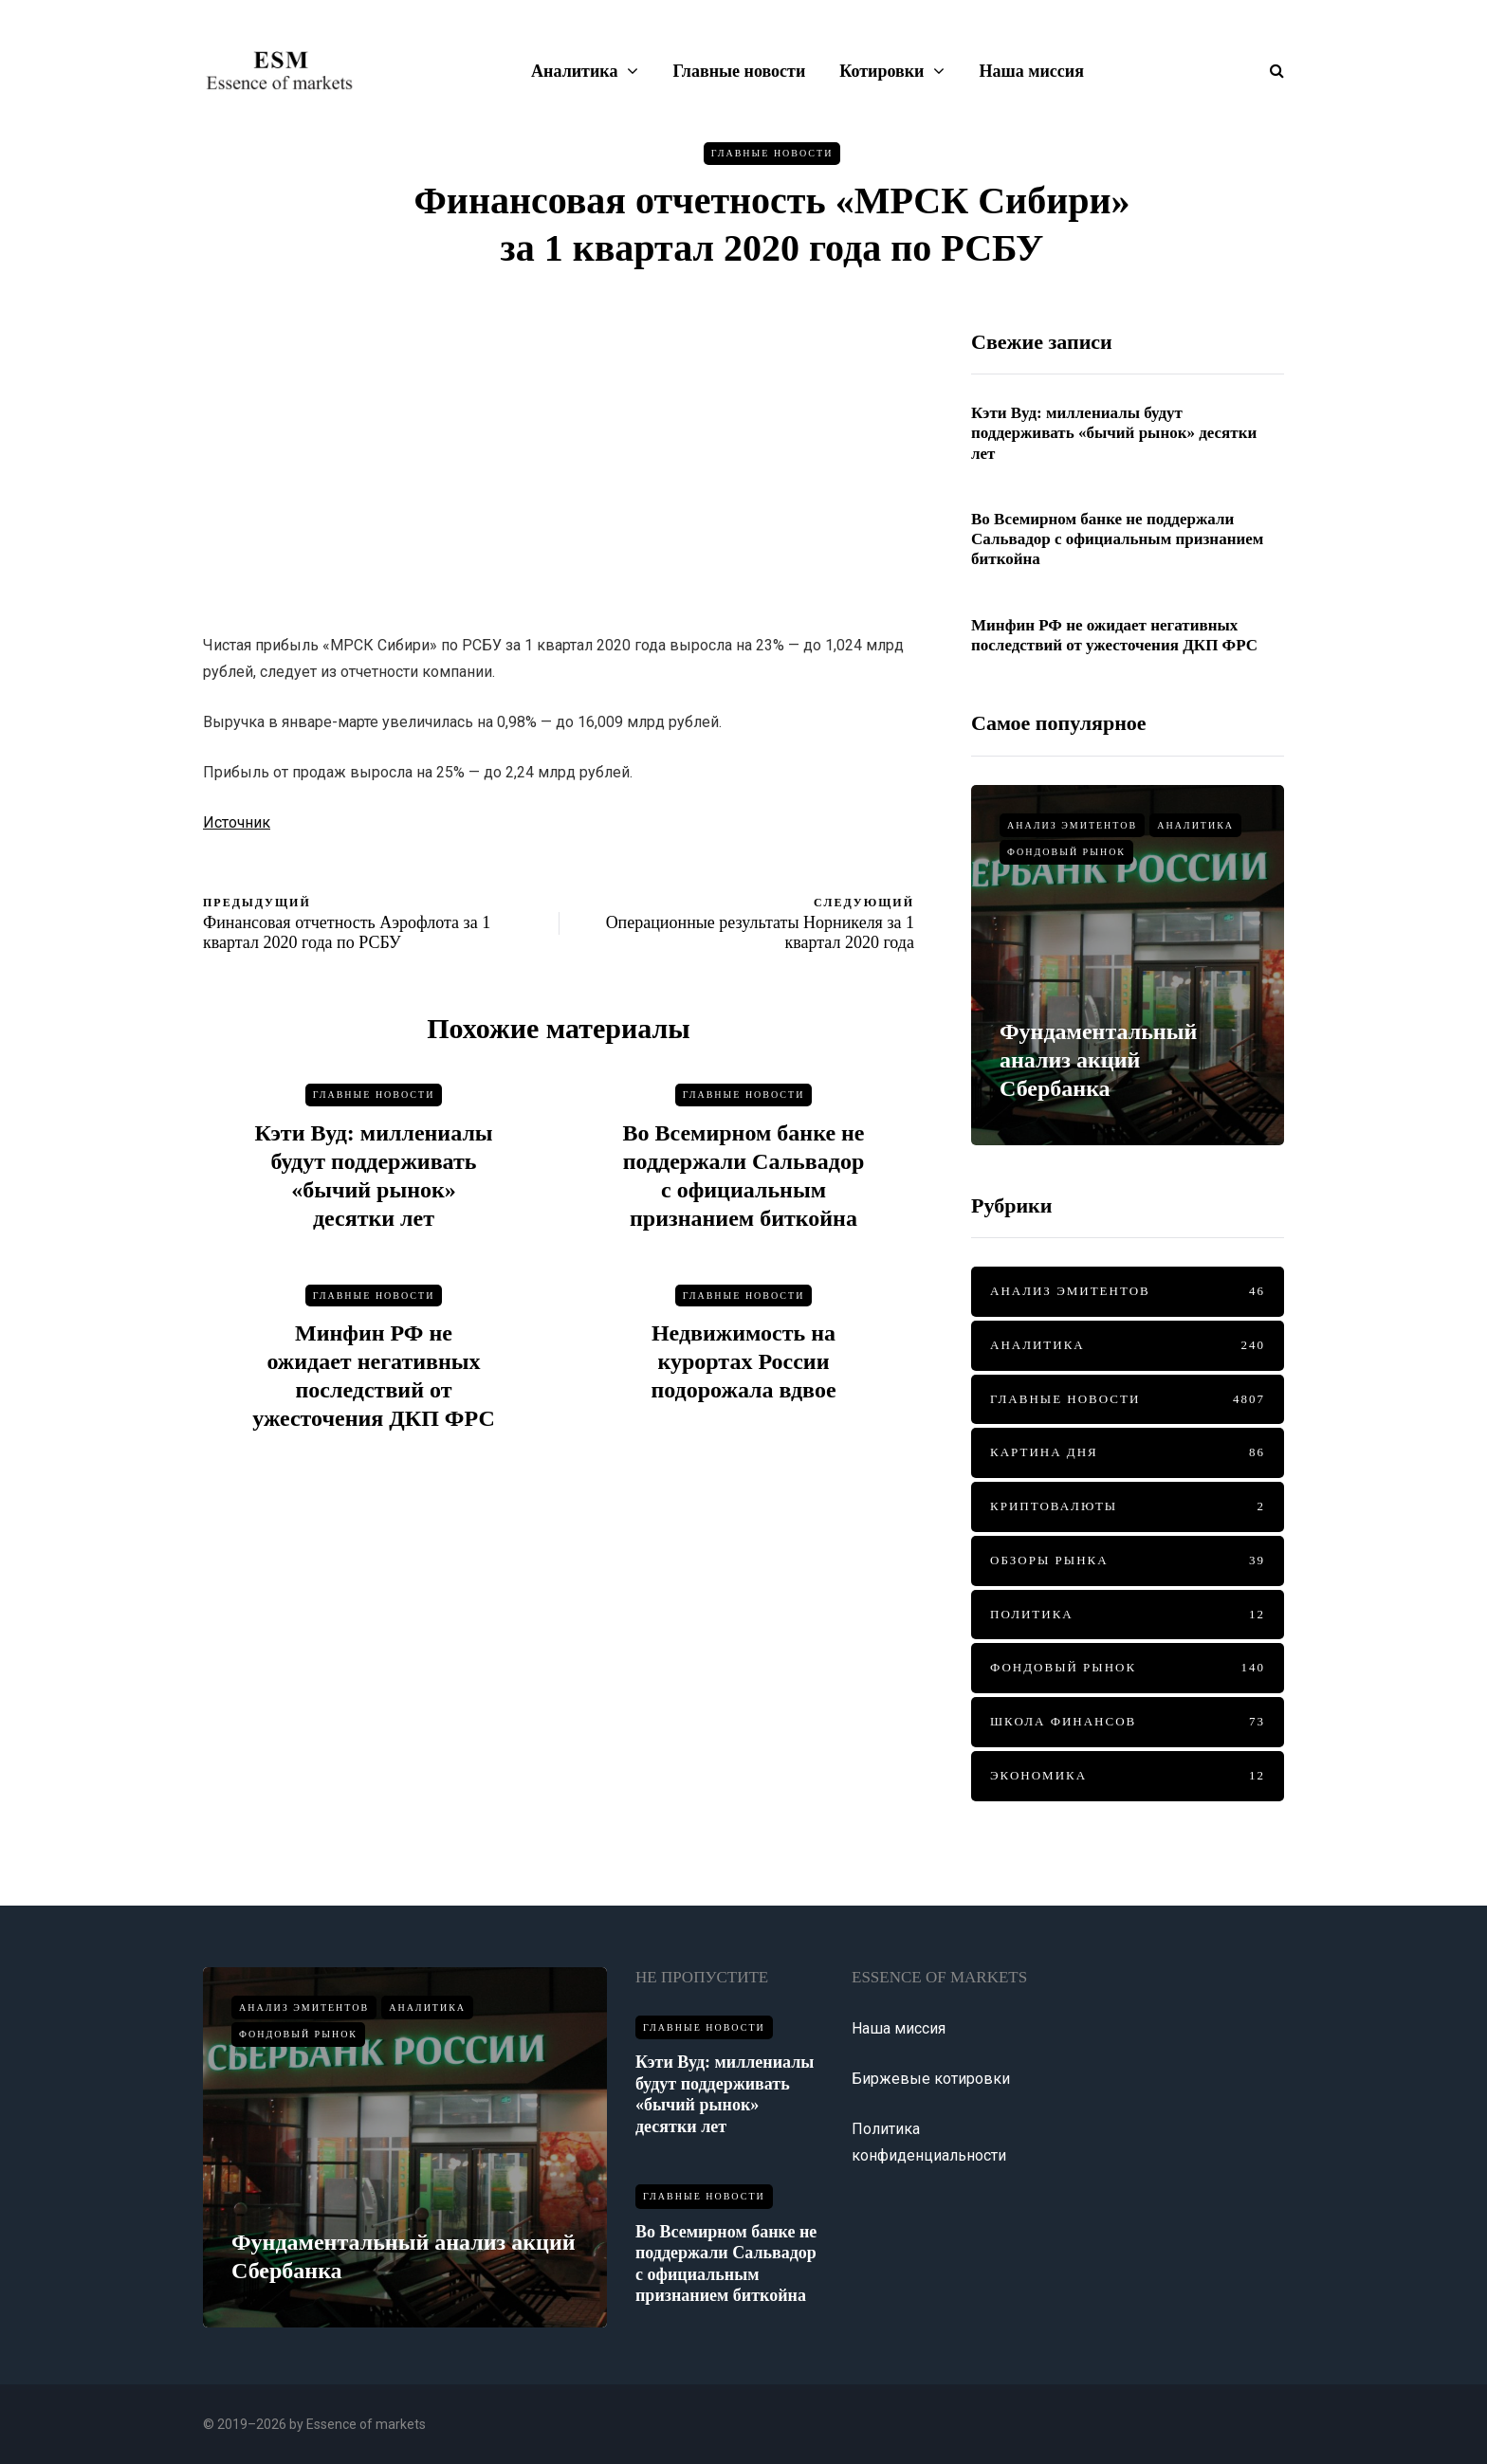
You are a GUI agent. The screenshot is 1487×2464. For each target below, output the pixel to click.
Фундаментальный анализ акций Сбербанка (1098, 1060)
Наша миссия (1031, 71)
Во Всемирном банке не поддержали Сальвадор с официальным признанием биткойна (1117, 539)
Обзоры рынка (1127, 1561)
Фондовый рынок (1066, 852)
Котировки (881, 71)
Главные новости (738, 71)
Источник (236, 822)
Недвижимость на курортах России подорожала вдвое (743, 1369)
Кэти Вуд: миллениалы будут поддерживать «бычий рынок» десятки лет (1114, 433)
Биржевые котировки (931, 2079)
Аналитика (574, 71)
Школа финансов (1127, 1722)
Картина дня (1127, 1453)
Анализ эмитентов (1072, 825)
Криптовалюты (1127, 1507)
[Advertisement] (558, 461)
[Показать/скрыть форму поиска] (1270, 71)
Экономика (1127, 1776)
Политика (1127, 1615)
